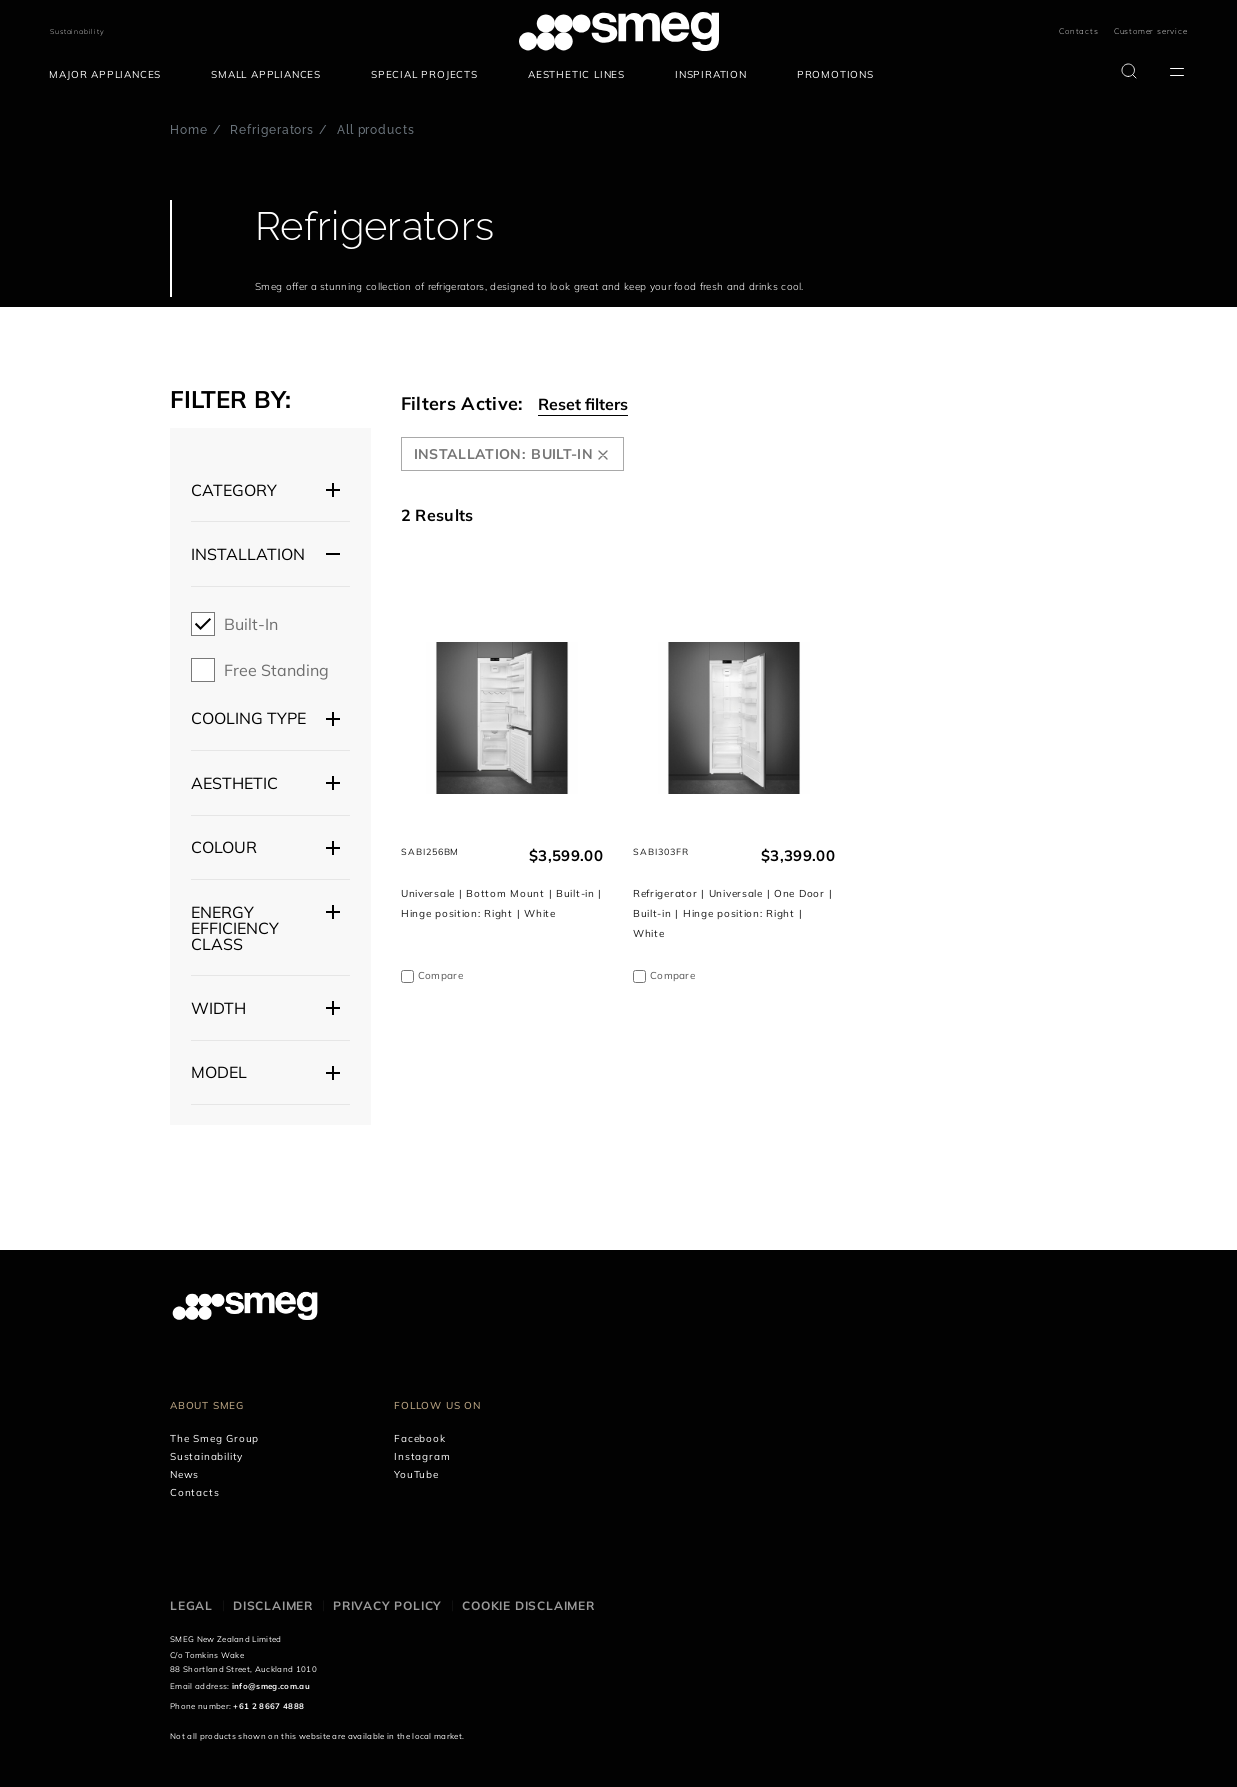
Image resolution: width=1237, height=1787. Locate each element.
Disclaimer (273, 1605)
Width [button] (218, 1008)
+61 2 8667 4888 (268, 1706)
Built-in (251, 624)
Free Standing (276, 670)
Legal (191, 1605)
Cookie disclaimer (528, 1605)
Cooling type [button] (248, 718)
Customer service (1151, 31)
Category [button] (234, 490)
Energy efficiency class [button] (235, 928)
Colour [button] (224, 847)
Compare (440, 975)
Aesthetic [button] (234, 783)
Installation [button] (248, 554)
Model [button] (219, 1072)
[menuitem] (110, 75)
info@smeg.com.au (271, 1686)
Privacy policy (387, 1605)
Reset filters (583, 404)
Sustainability (77, 31)
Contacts (1078, 31)
